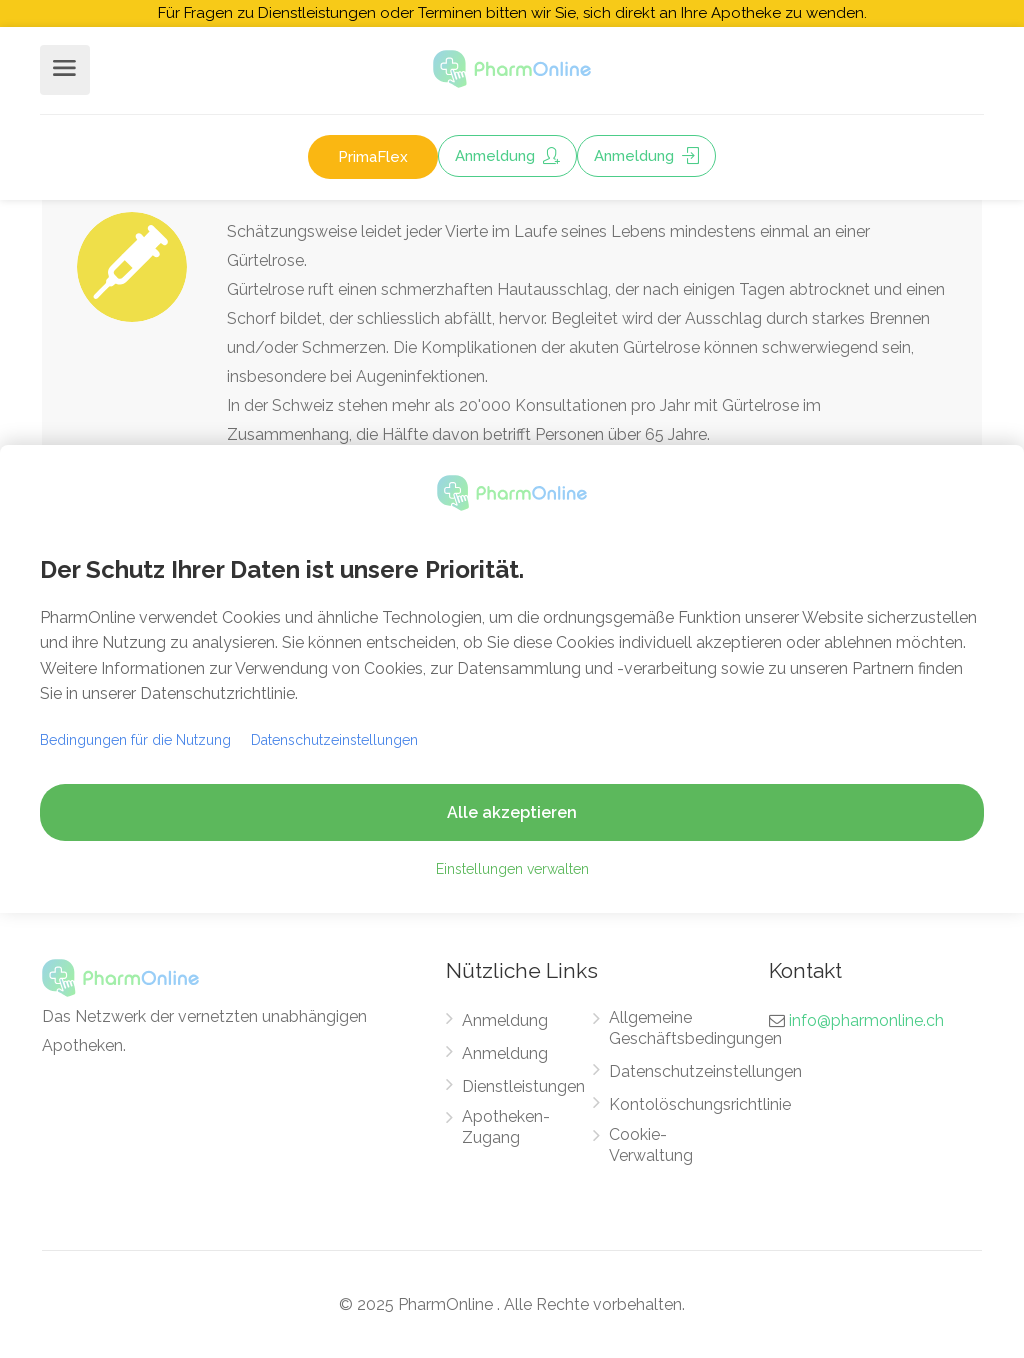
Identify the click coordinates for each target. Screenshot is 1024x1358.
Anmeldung (507, 156)
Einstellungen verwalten (512, 869)
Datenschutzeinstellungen (705, 1071)
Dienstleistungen (523, 1086)
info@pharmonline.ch (866, 1020)
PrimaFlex (373, 157)
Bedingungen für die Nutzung (135, 740)
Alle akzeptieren (512, 812)
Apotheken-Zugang (506, 1127)
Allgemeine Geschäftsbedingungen (695, 1028)
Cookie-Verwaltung (651, 1145)
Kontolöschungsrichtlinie (700, 1104)
